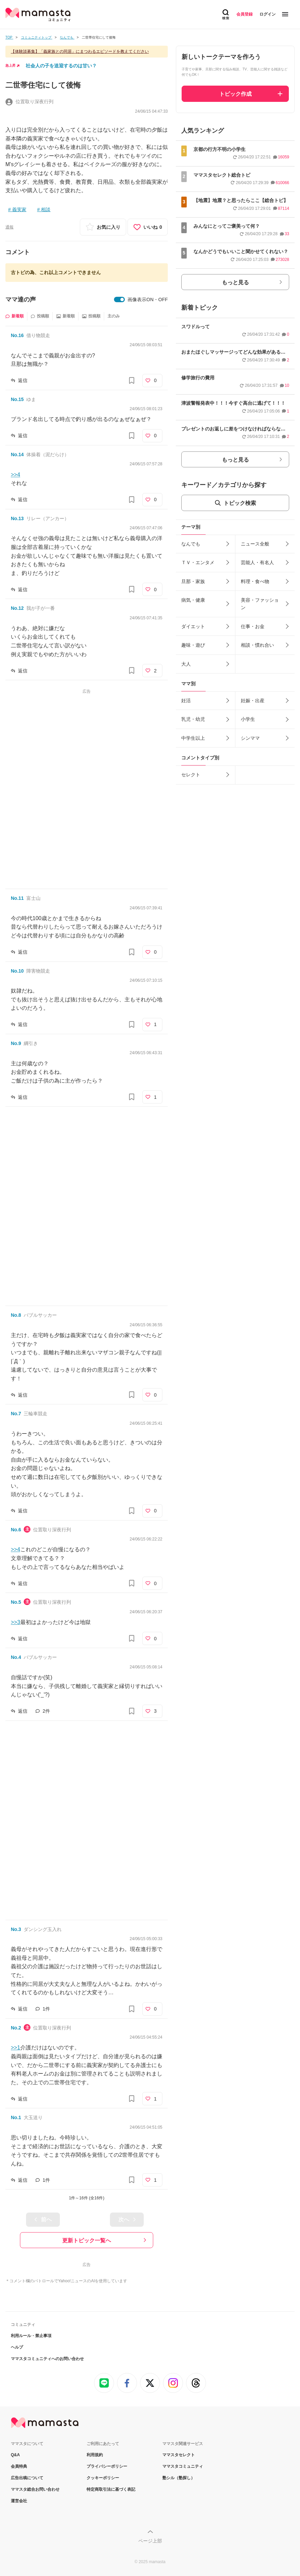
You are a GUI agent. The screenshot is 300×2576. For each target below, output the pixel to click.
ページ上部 (150, 2541)
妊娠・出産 (252, 700)
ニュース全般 (255, 544)
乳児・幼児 (193, 719)
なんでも (190, 544)
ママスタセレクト (178, 2455)
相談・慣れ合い (257, 645)
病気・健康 (193, 600)
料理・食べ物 (255, 581)
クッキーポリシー (103, 2478)
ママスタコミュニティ (182, 2466)
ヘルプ (17, 2347)
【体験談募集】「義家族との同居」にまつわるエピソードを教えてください (80, 51)
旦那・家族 (193, 581)
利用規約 (95, 2455)
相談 (45, 209)
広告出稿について (27, 2478)
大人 (186, 664)
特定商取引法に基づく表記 (111, 2489)
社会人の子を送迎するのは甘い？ (61, 65)
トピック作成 (235, 94)
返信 (22, 380)
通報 (9, 227)
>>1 (15, 2047)
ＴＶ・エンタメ (197, 562)
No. (17, 335)
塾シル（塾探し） (178, 2478)
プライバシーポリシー (107, 2466)
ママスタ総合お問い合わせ (35, 2489)
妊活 (186, 700)
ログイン (267, 14)
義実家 (19, 209)
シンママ (250, 738)
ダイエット (193, 626)
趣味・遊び (193, 645)
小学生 (248, 719)
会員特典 (19, 2466)
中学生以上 (193, 738)
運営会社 (19, 2501)
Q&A (15, 2455)
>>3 (15, 1622)
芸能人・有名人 (257, 562)
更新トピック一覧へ (86, 2240)
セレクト (190, 774)
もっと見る (235, 282)
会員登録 (244, 14)
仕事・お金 (252, 626)
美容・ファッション (260, 603)
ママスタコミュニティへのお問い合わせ (47, 2359)
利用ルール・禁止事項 (31, 2336)
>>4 (15, 475)
